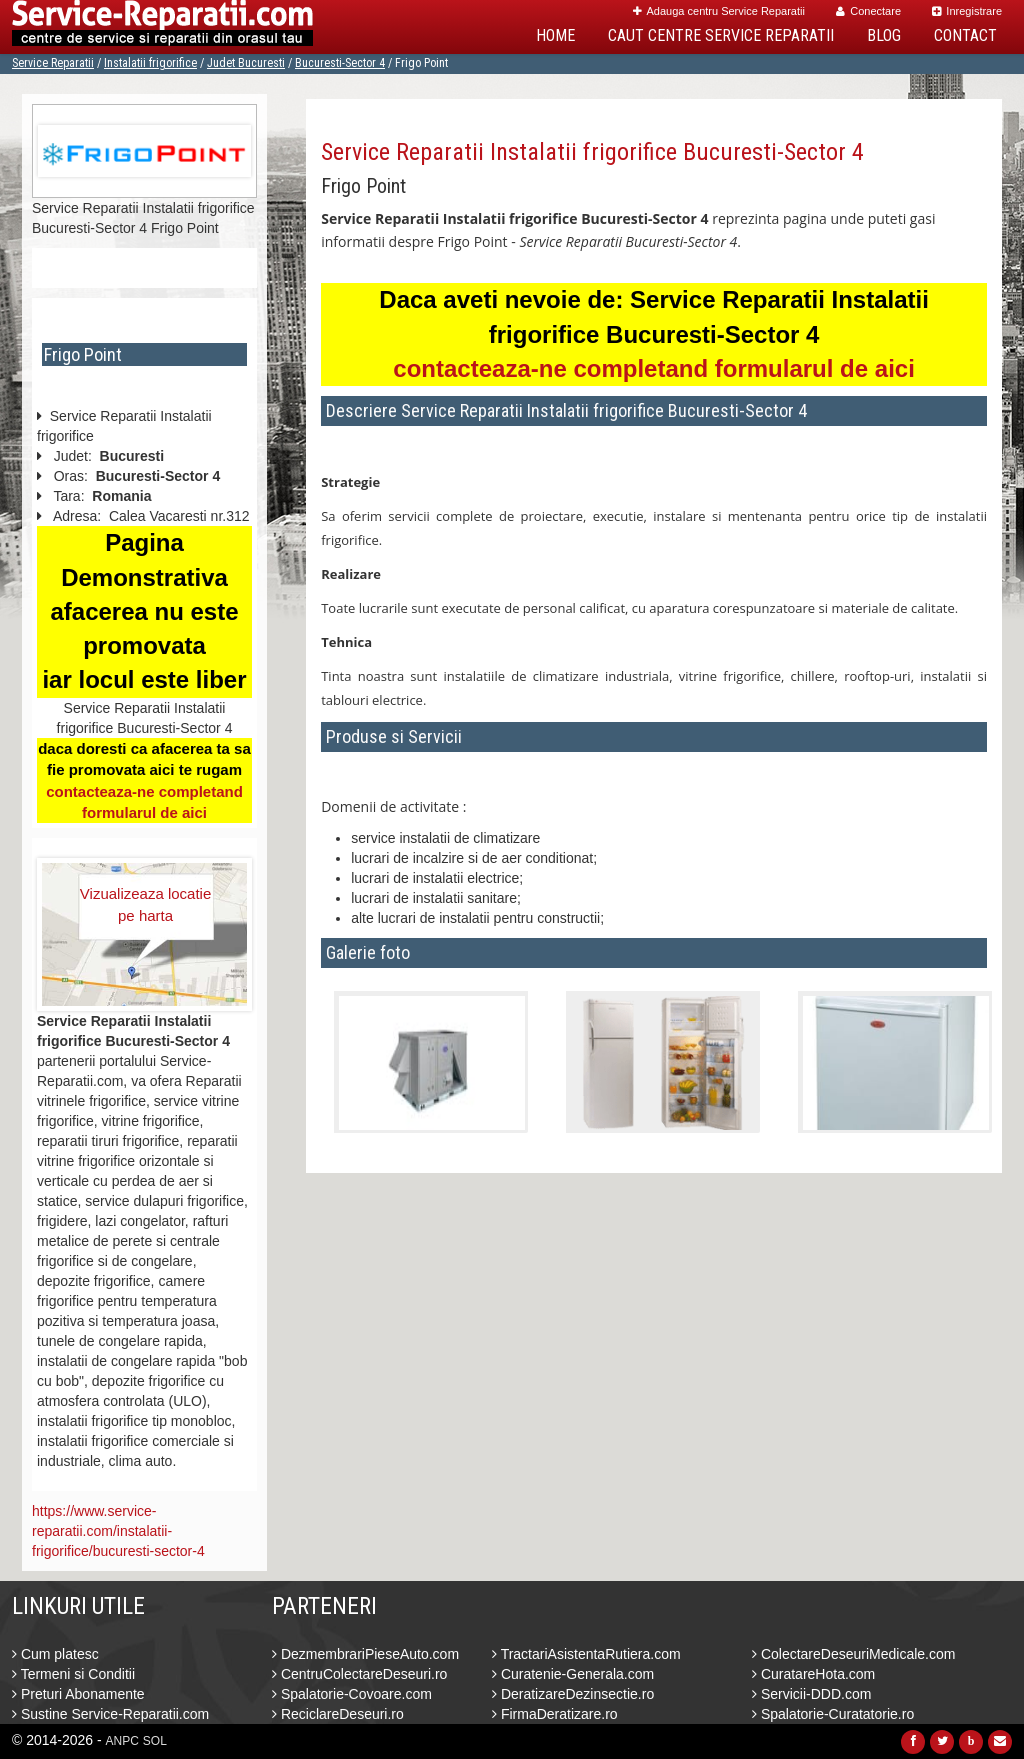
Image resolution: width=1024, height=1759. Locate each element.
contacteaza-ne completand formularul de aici (653, 368)
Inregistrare (967, 11)
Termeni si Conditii (73, 1674)
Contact (965, 35)
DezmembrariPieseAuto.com (365, 1654)
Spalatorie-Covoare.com (352, 1694)
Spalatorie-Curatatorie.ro (833, 1714)
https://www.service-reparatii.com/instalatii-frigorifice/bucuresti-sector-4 (118, 1531)
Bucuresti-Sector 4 (340, 63)
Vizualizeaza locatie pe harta (145, 904)
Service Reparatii (53, 63)
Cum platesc (55, 1654)
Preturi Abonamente (78, 1694)
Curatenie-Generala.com (573, 1674)
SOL (155, 1741)
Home (555, 35)
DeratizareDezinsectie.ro (573, 1694)
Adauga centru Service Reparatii (719, 11)
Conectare (868, 11)
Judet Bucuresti (246, 63)
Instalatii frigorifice (150, 63)
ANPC (122, 1741)
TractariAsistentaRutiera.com (586, 1654)
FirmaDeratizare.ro (555, 1714)
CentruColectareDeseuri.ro (359, 1674)
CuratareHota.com (813, 1674)
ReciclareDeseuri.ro (338, 1714)
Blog (884, 35)
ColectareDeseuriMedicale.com (853, 1654)
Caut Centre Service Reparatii (721, 35)
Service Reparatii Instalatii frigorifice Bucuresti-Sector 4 (592, 152)
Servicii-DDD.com (811, 1694)
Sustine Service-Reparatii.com (110, 1714)
